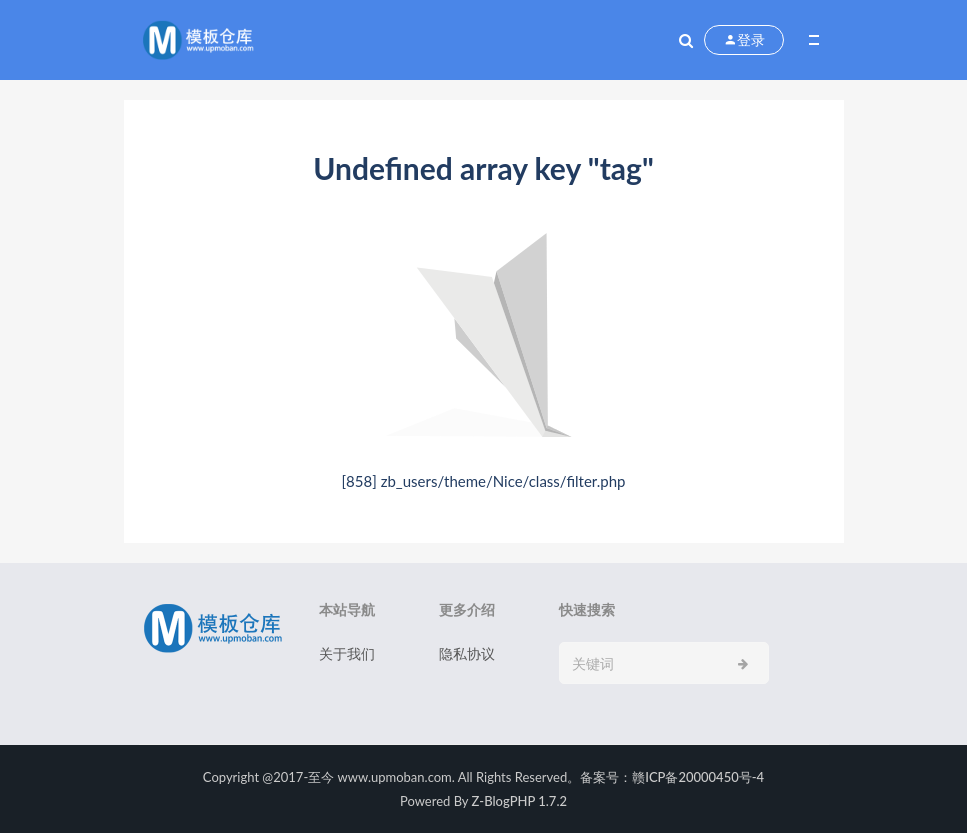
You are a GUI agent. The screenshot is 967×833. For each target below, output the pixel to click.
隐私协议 (467, 653)
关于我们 (347, 653)
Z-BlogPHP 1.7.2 (519, 801)
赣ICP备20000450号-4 (698, 777)
